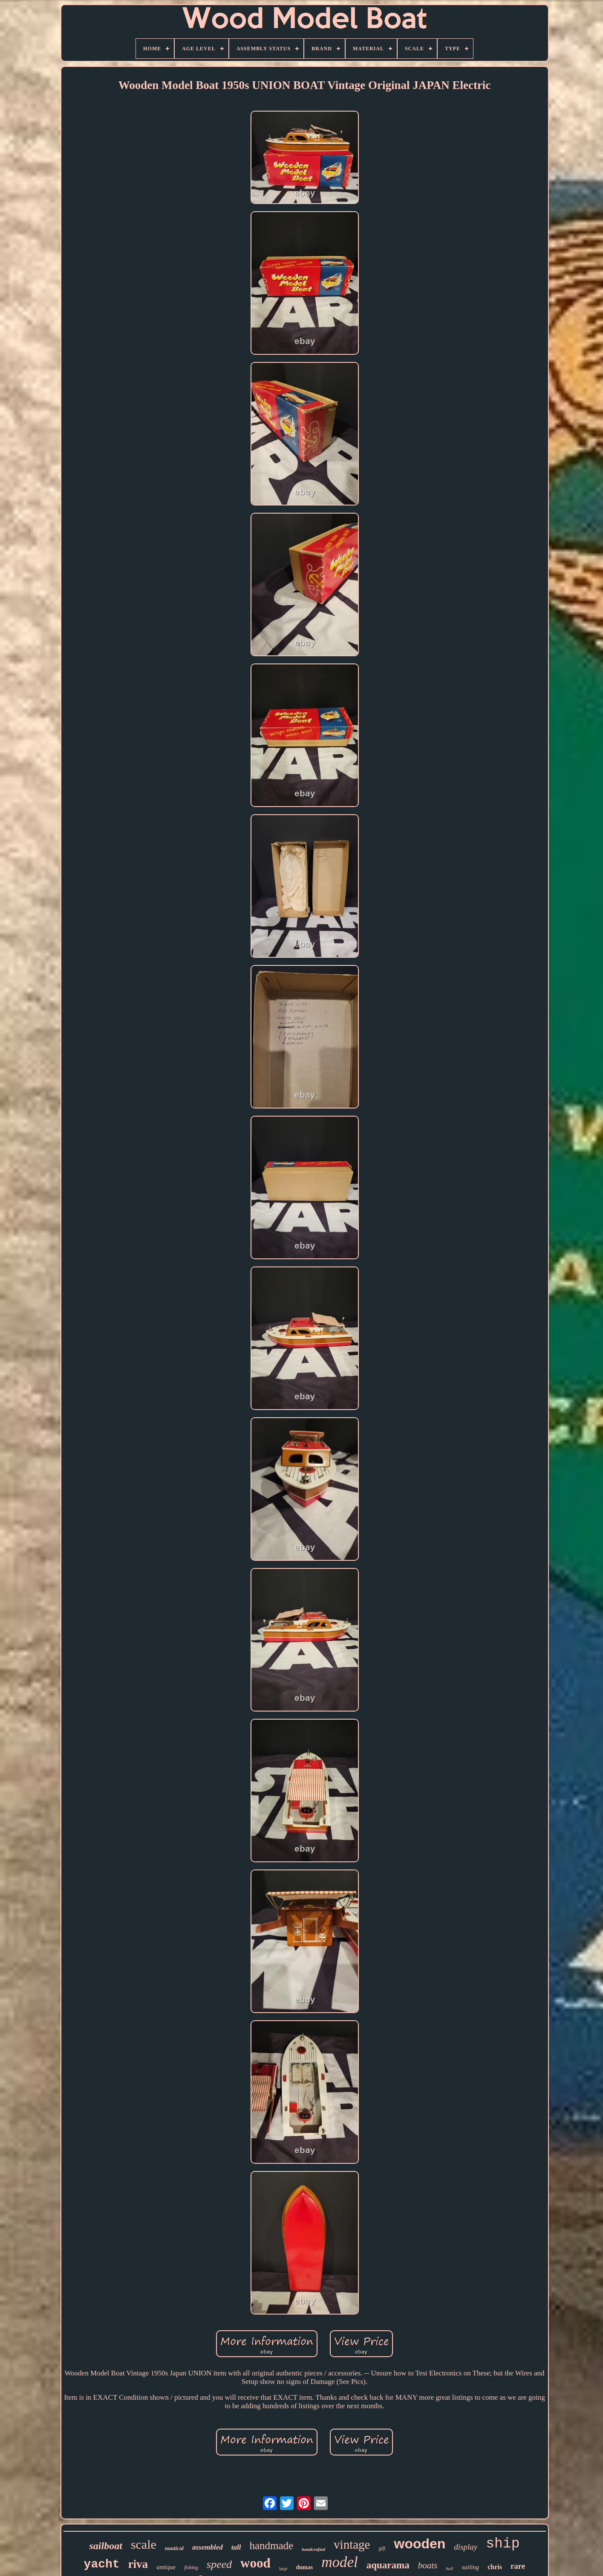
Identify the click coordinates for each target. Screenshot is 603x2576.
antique (166, 2567)
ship (502, 2544)
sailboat (105, 2545)
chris (495, 2566)
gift (381, 2548)
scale (143, 2544)
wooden (419, 2543)
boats (428, 2565)
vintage (352, 2544)
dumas (304, 2567)
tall (236, 2547)
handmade (271, 2545)
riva (138, 2564)
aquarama (388, 2565)
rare (518, 2566)
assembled (207, 2547)
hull (449, 2568)
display (465, 2546)
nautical (174, 2548)
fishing (191, 2567)
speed (219, 2564)
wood (255, 2563)
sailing (470, 2567)
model (339, 2562)
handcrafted (313, 2549)
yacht (102, 2564)
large (283, 2568)
